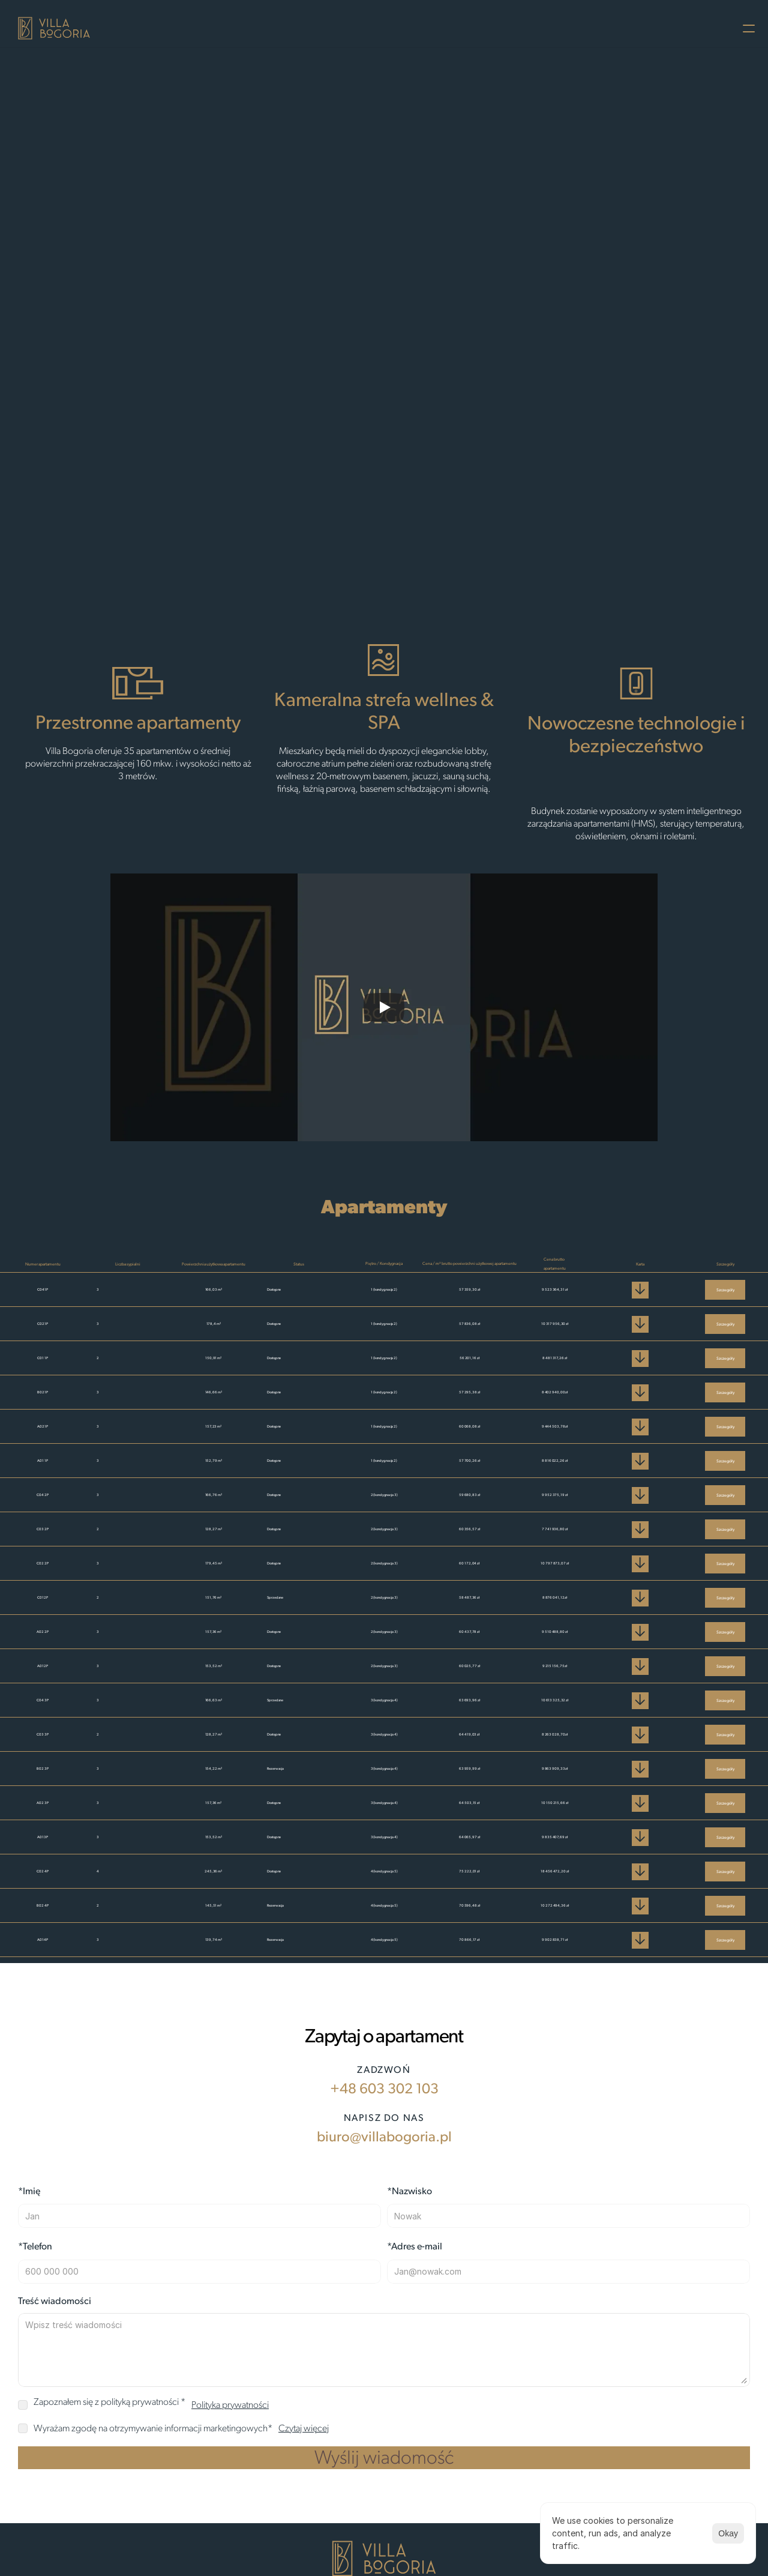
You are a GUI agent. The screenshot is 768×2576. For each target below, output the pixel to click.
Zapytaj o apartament (375, 458)
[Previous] (23, 306)
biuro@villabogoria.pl (156, 2298)
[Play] (384, 1010)
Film (321, 25)
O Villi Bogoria (268, 25)
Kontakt (430, 25)
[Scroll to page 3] (396, 541)
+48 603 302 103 (139, 2233)
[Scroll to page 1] (369, 541)
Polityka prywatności (676, 26)
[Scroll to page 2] (383, 541)
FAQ (467, 25)
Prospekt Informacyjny (548, 26)
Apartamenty (372, 25)
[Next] (743, 306)
